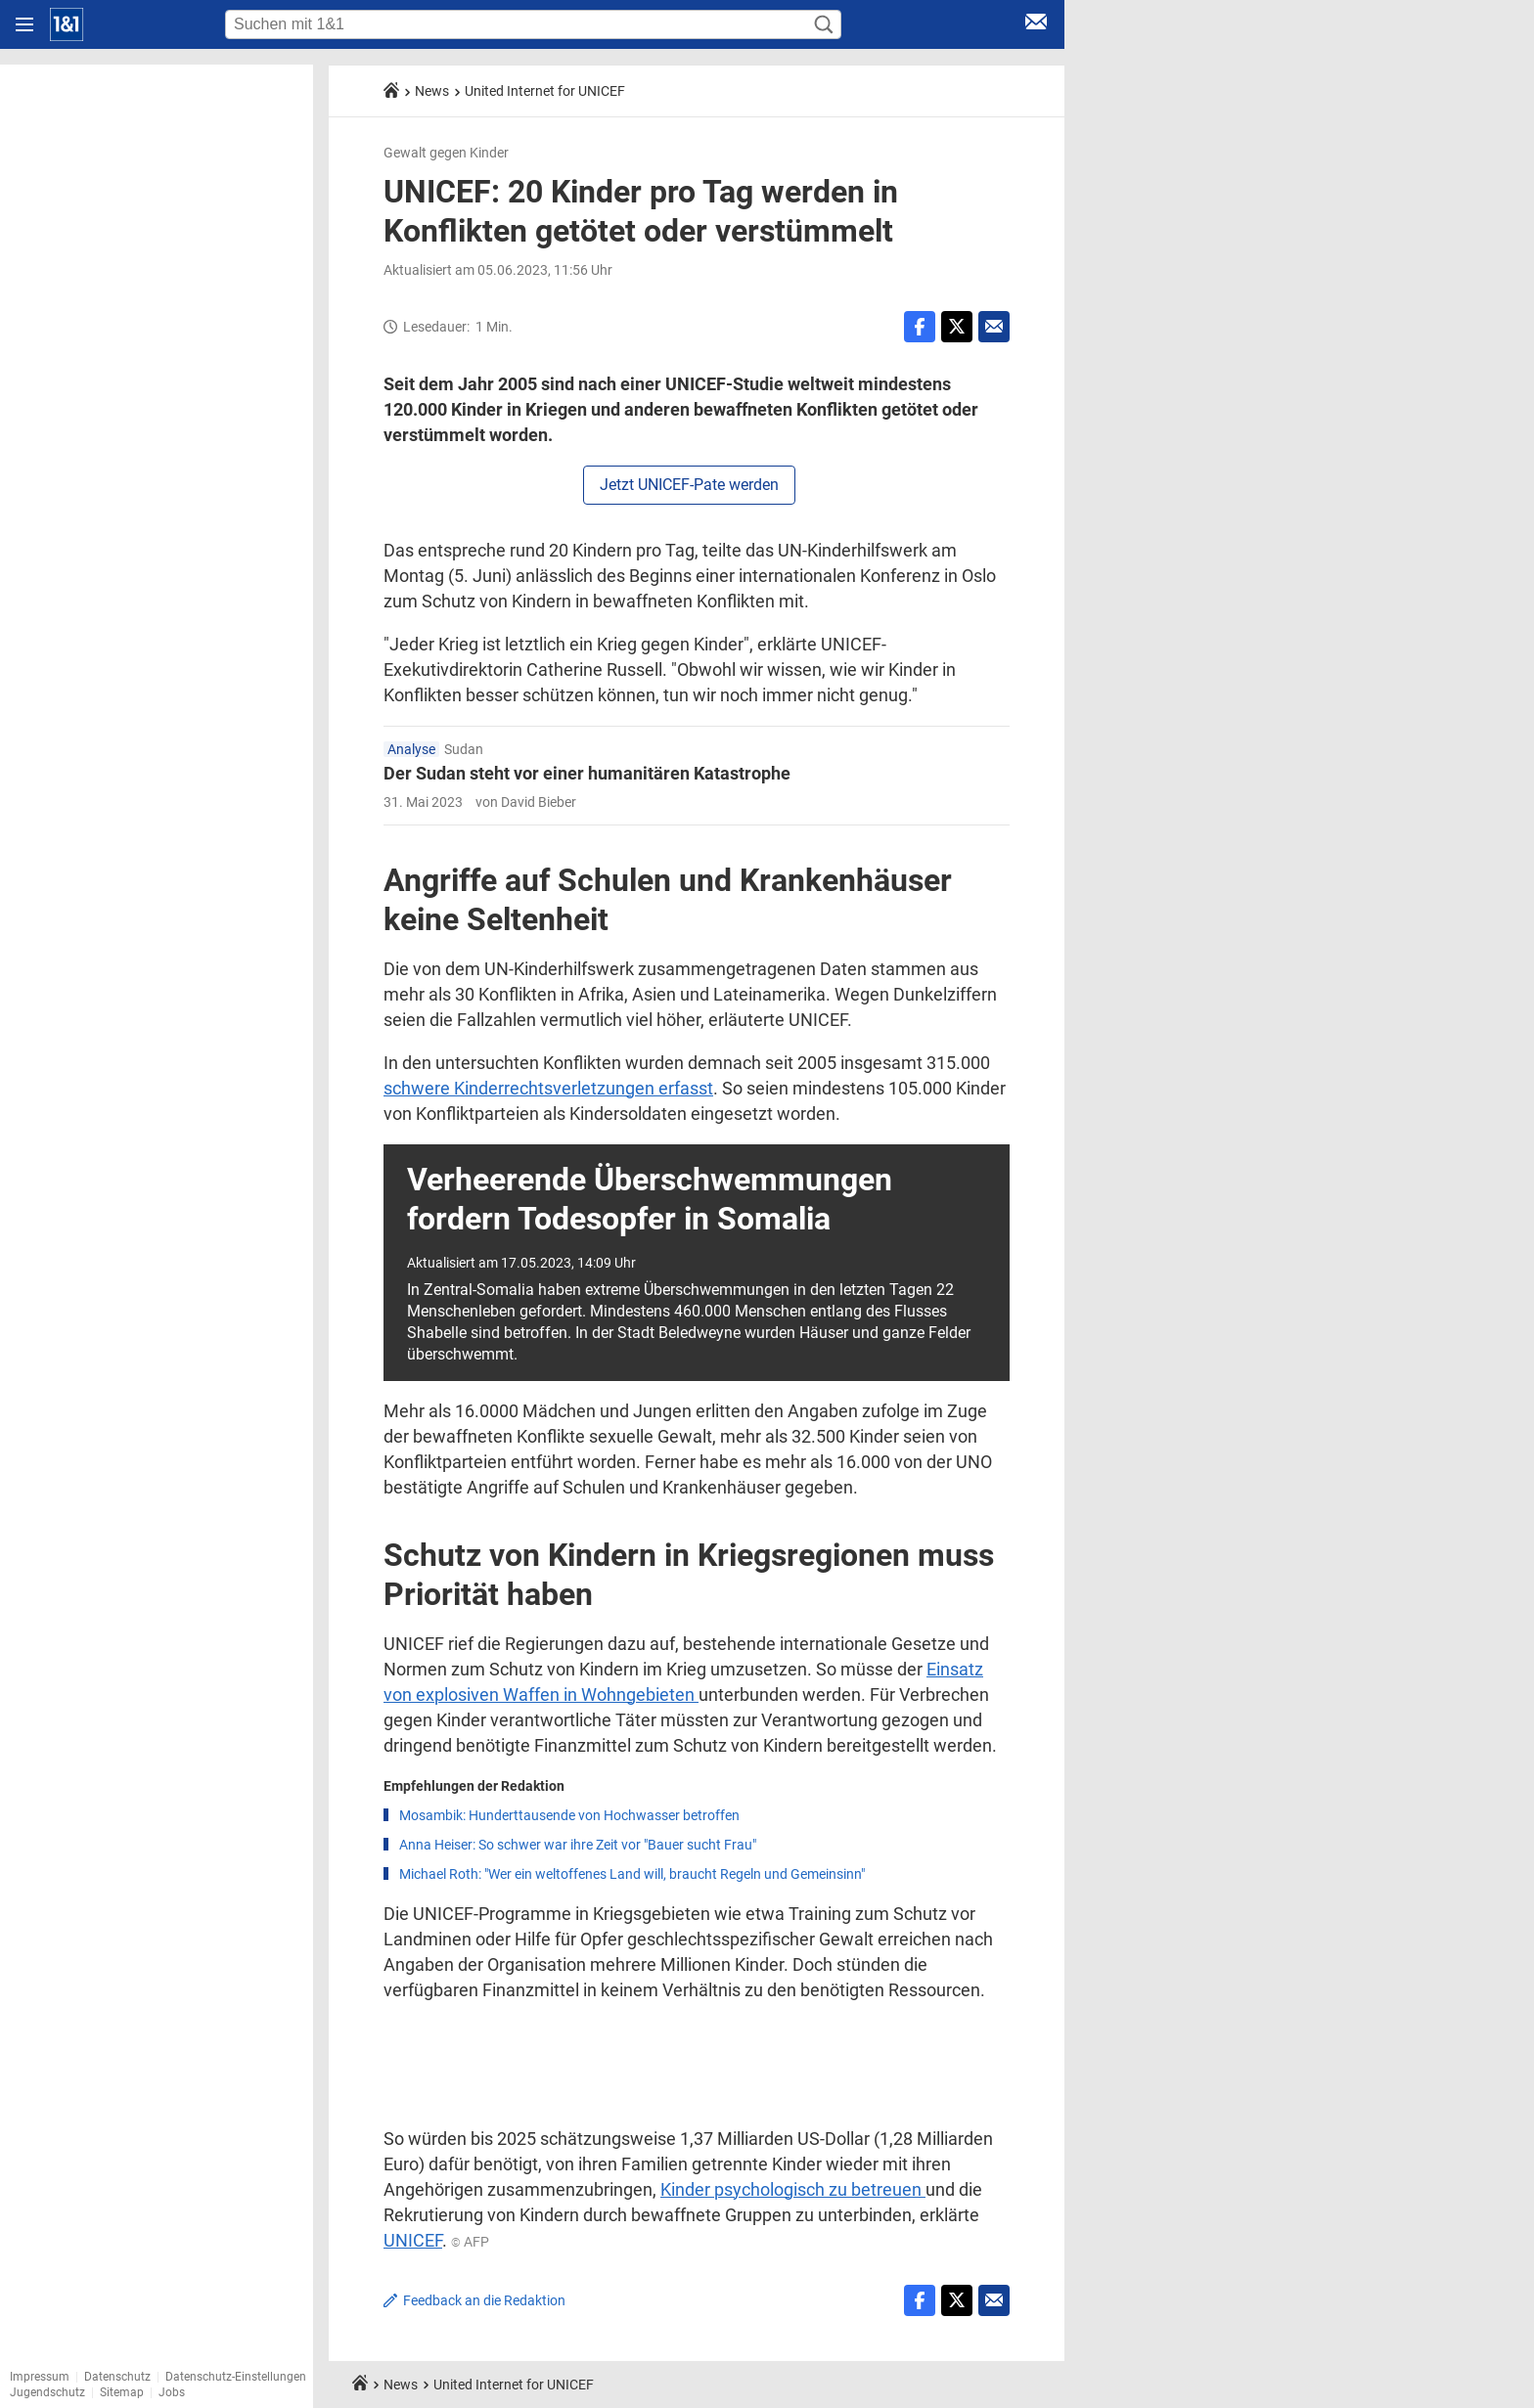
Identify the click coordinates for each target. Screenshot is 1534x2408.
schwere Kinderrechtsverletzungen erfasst (548, 1088)
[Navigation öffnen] (24, 24)
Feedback (484, 2300)
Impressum (39, 2377)
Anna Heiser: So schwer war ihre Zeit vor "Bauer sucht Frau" (577, 1844)
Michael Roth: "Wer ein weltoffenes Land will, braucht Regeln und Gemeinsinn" (632, 1874)
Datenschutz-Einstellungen (235, 2377)
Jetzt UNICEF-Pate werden (689, 484)
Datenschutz (117, 2377)
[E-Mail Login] (1036, 25)
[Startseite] (66, 24)
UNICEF (413, 2240)
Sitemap (122, 2392)
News (432, 91)
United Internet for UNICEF (545, 91)
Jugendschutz (47, 2392)
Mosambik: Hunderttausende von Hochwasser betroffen (569, 1815)
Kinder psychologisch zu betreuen (792, 2189)
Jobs (171, 2392)
